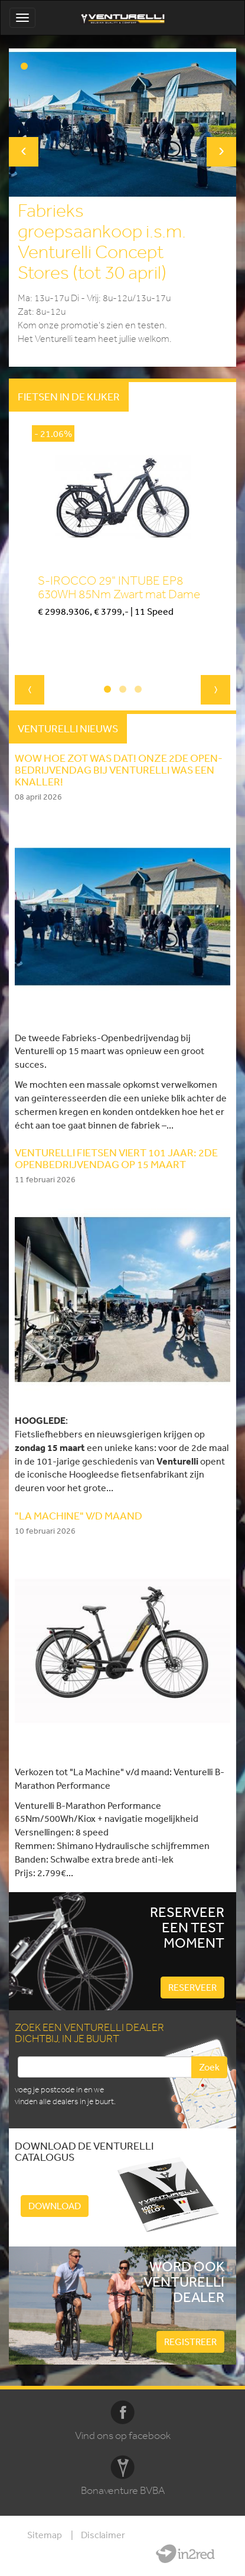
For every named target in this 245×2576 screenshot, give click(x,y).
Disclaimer (103, 2535)
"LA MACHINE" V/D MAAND (78, 1515)
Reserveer (192, 1987)
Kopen (49, 632)
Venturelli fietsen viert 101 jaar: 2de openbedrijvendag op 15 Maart (116, 1158)
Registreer (190, 2341)
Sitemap (44, 2535)
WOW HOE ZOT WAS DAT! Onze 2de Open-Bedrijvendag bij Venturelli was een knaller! (119, 769)
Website (185, 2553)
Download (54, 2206)
